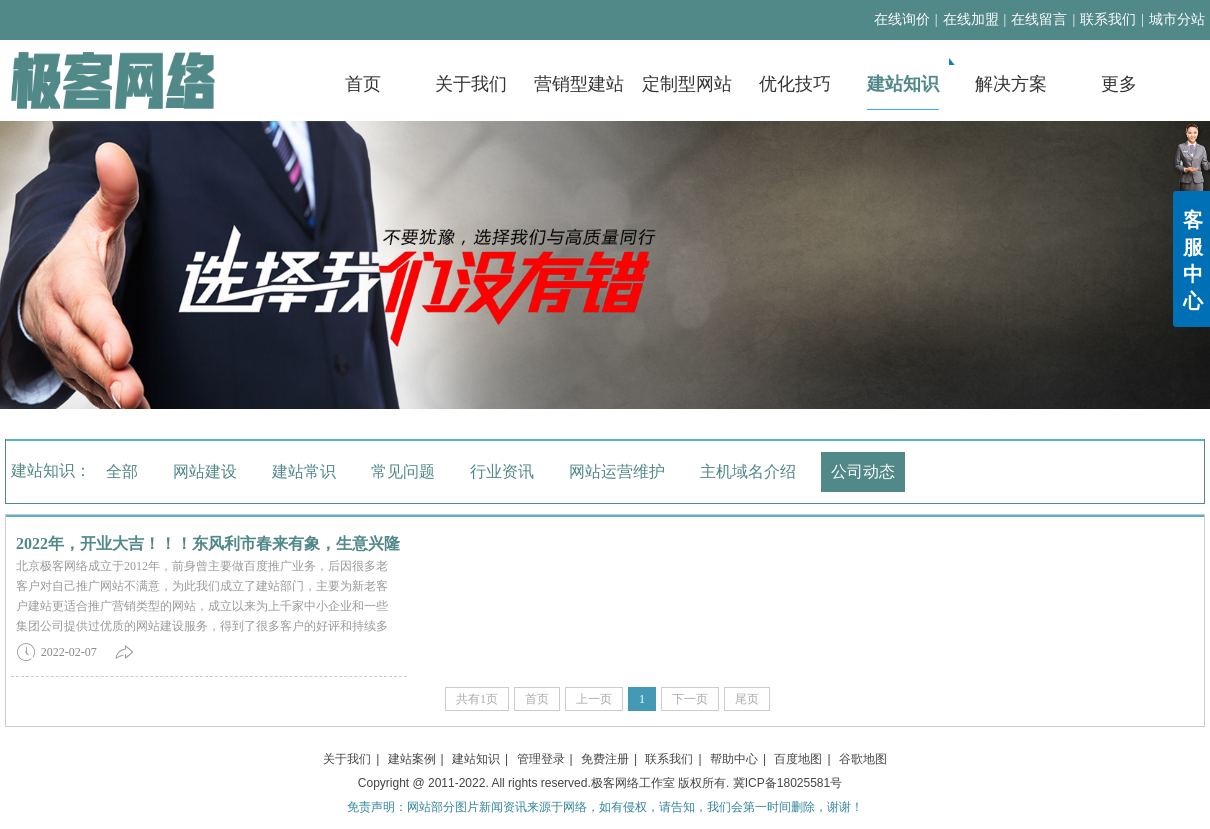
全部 (122, 471)
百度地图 (798, 759)
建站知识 (476, 759)
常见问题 (403, 471)
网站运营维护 (617, 471)
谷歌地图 (863, 759)
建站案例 (412, 759)
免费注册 (605, 759)
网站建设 (205, 471)
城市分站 (1177, 19)
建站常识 (304, 471)
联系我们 (1108, 19)
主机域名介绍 (748, 471)
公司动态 (863, 471)
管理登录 (541, 759)
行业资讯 (502, 471)
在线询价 (902, 19)
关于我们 (347, 759)
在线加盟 (971, 19)
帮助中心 (734, 759)
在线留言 (1039, 19)
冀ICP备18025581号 (787, 783)
